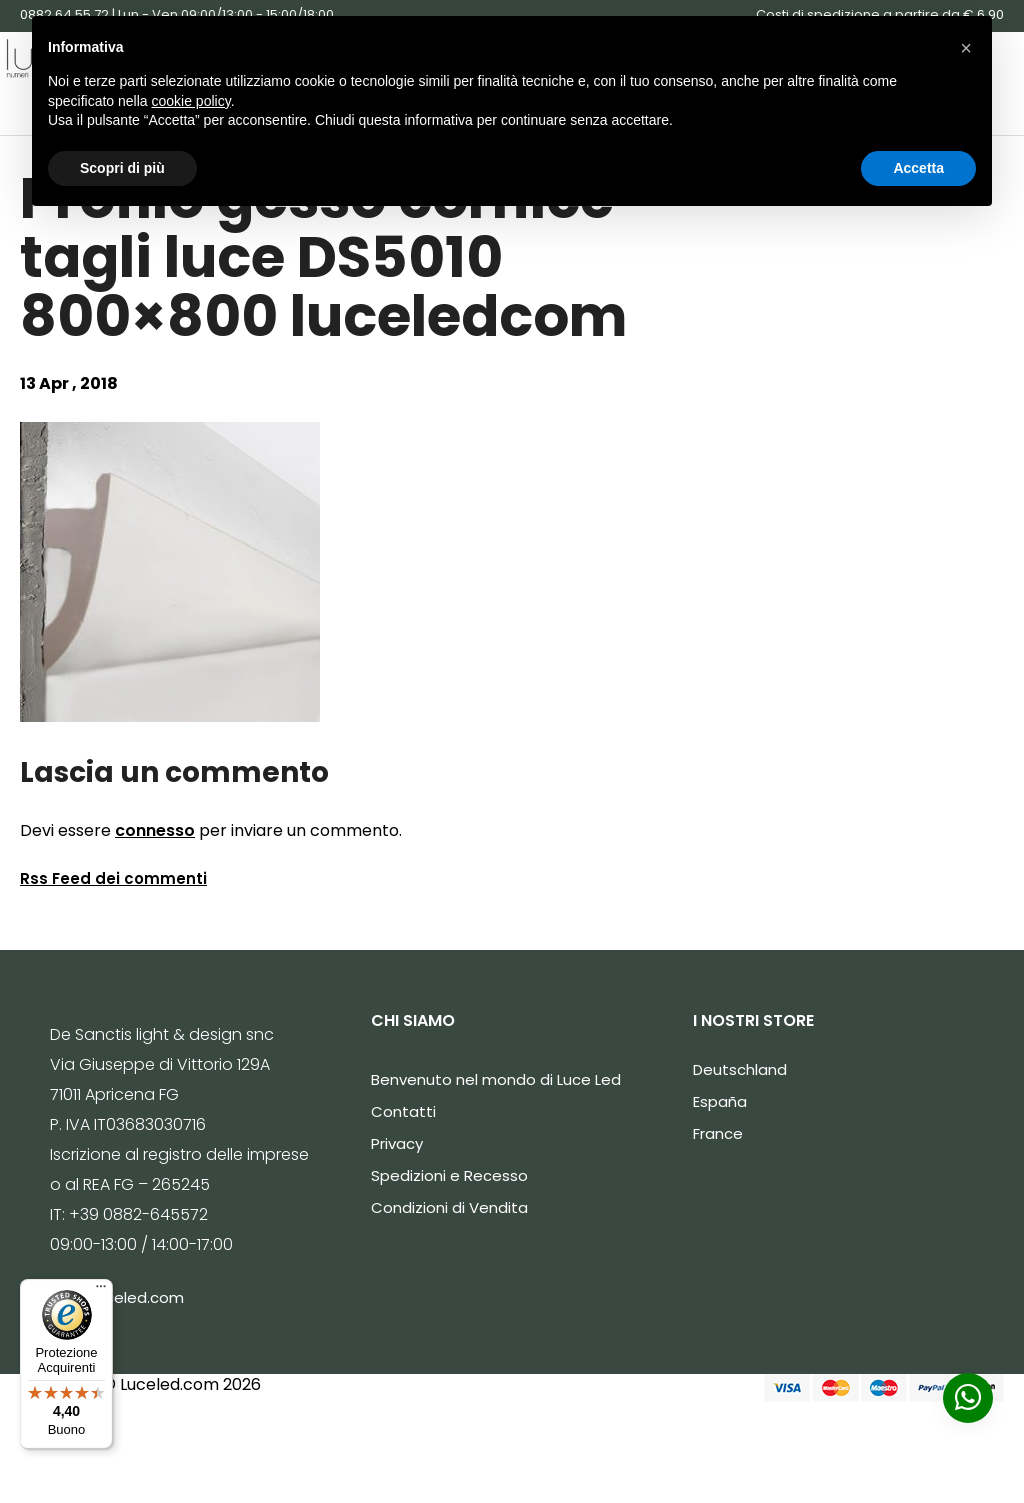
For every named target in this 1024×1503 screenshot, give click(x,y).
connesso (155, 830)
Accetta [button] (918, 168)
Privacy (397, 1143)
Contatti (403, 1111)
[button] (966, 48)
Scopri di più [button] (122, 168)
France (718, 1133)
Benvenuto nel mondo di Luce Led (496, 1079)
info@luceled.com (117, 1297)
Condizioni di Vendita (449, 1207)
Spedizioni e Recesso (449, 1175)
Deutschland (740, 1069)
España (720, 1101)
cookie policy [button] (191, 101)
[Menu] (101, 1291)
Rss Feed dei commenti (113, 878)
